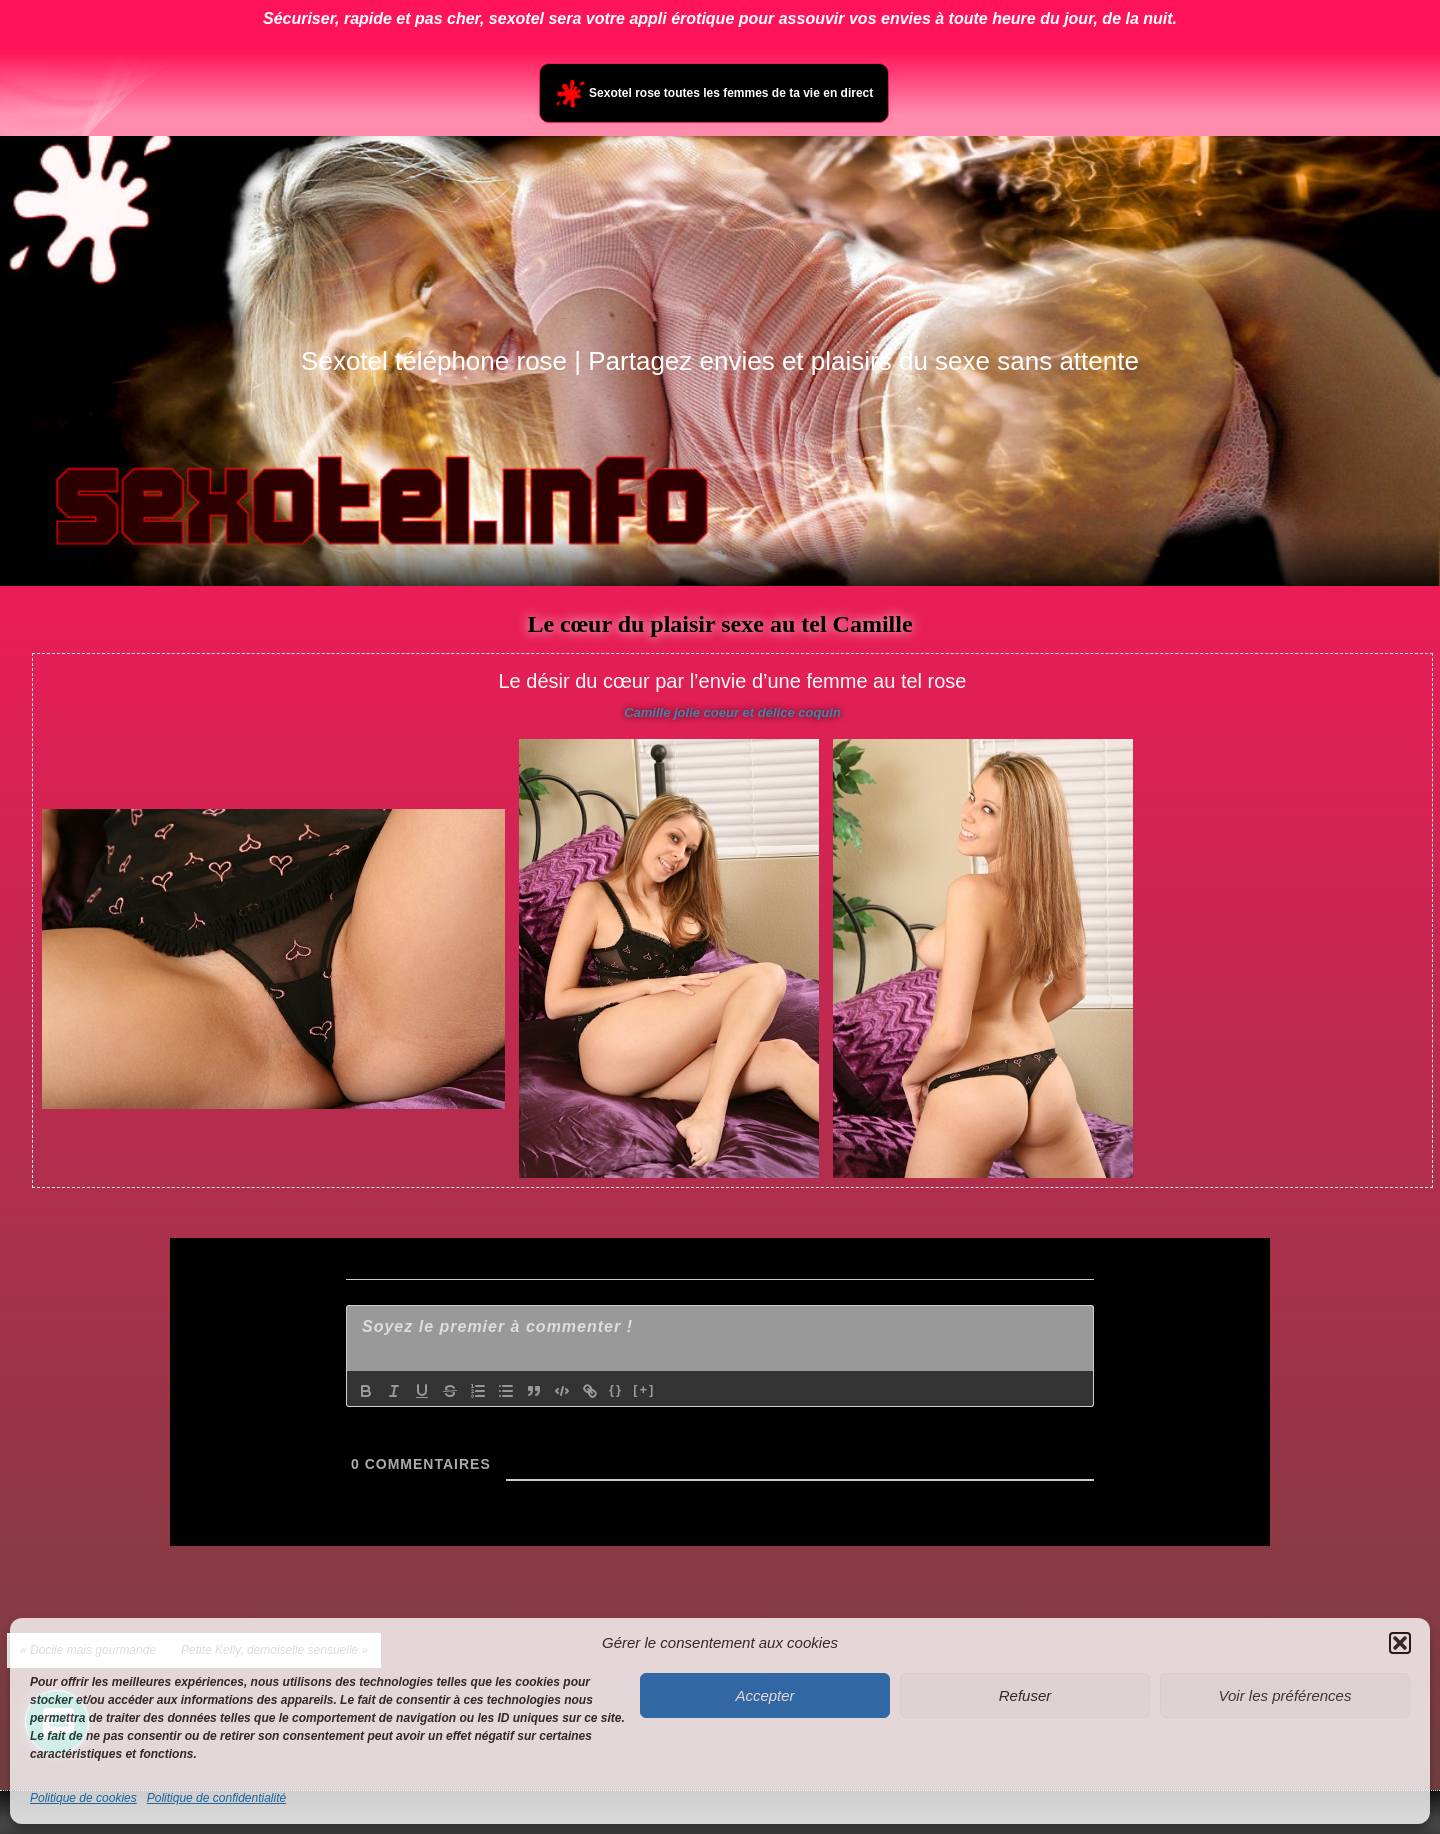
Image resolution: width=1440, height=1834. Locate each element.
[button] (1400, 1643)
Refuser (1025, 1695)
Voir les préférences (1285, 1695)
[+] (644, 1389)
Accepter (764, 1695)
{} (616, 1389)
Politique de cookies (83, 1798)
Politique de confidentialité (216, 1798)
